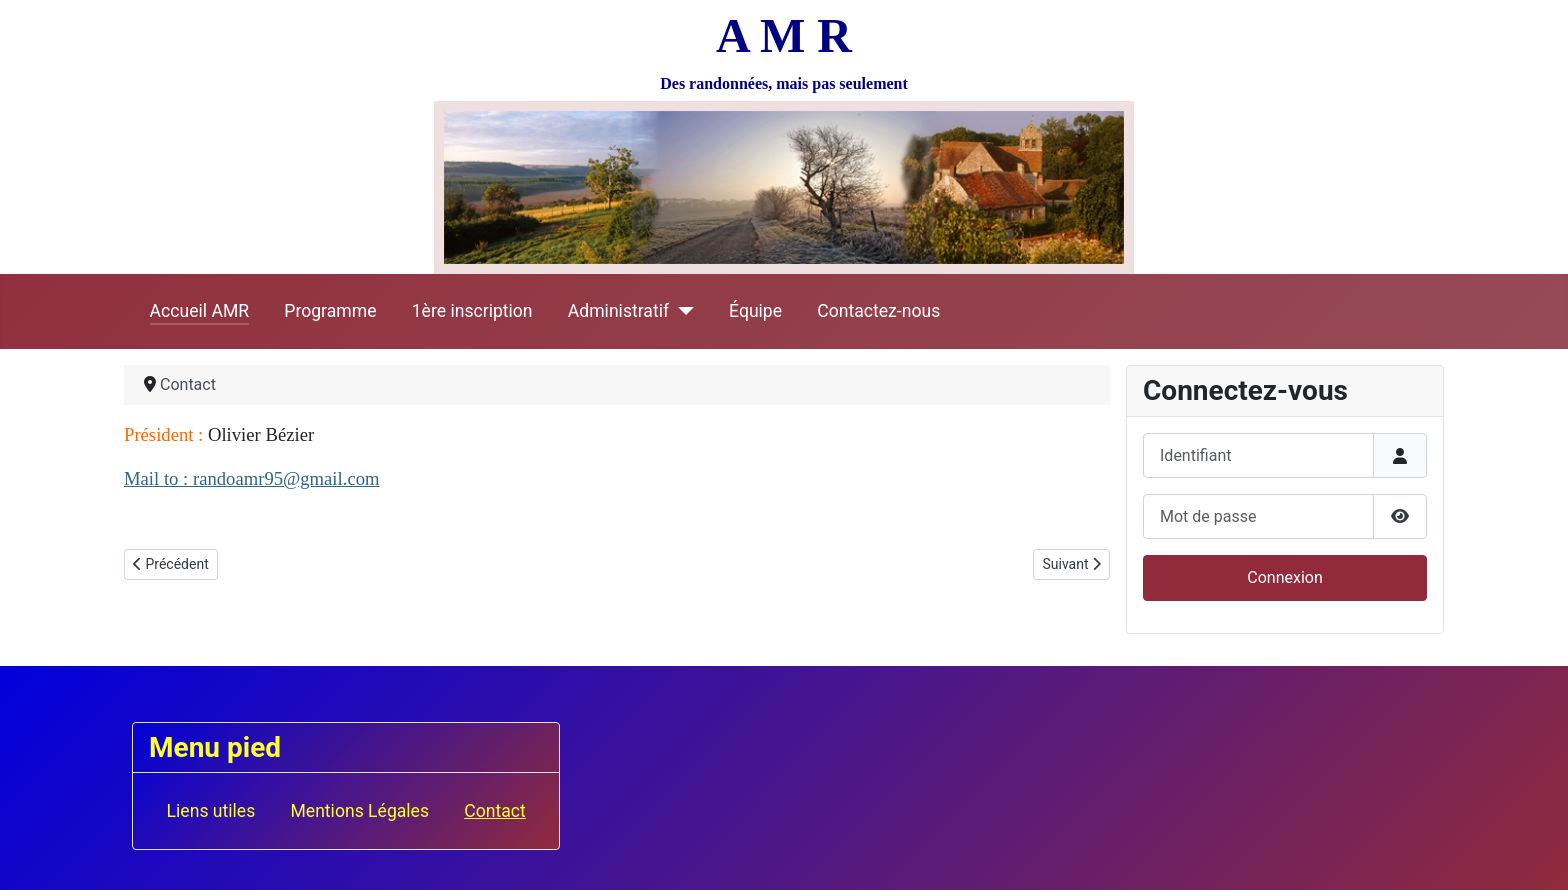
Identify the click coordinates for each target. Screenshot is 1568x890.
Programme (330, 311)
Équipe (755, 311)
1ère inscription (472, 311)
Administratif (618, 311)
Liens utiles (211, 811)
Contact (495, 811)
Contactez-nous (878, 311)
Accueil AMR (200, 311)
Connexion (1284, 577)
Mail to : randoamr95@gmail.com (252, 478)
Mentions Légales (359, 811)
